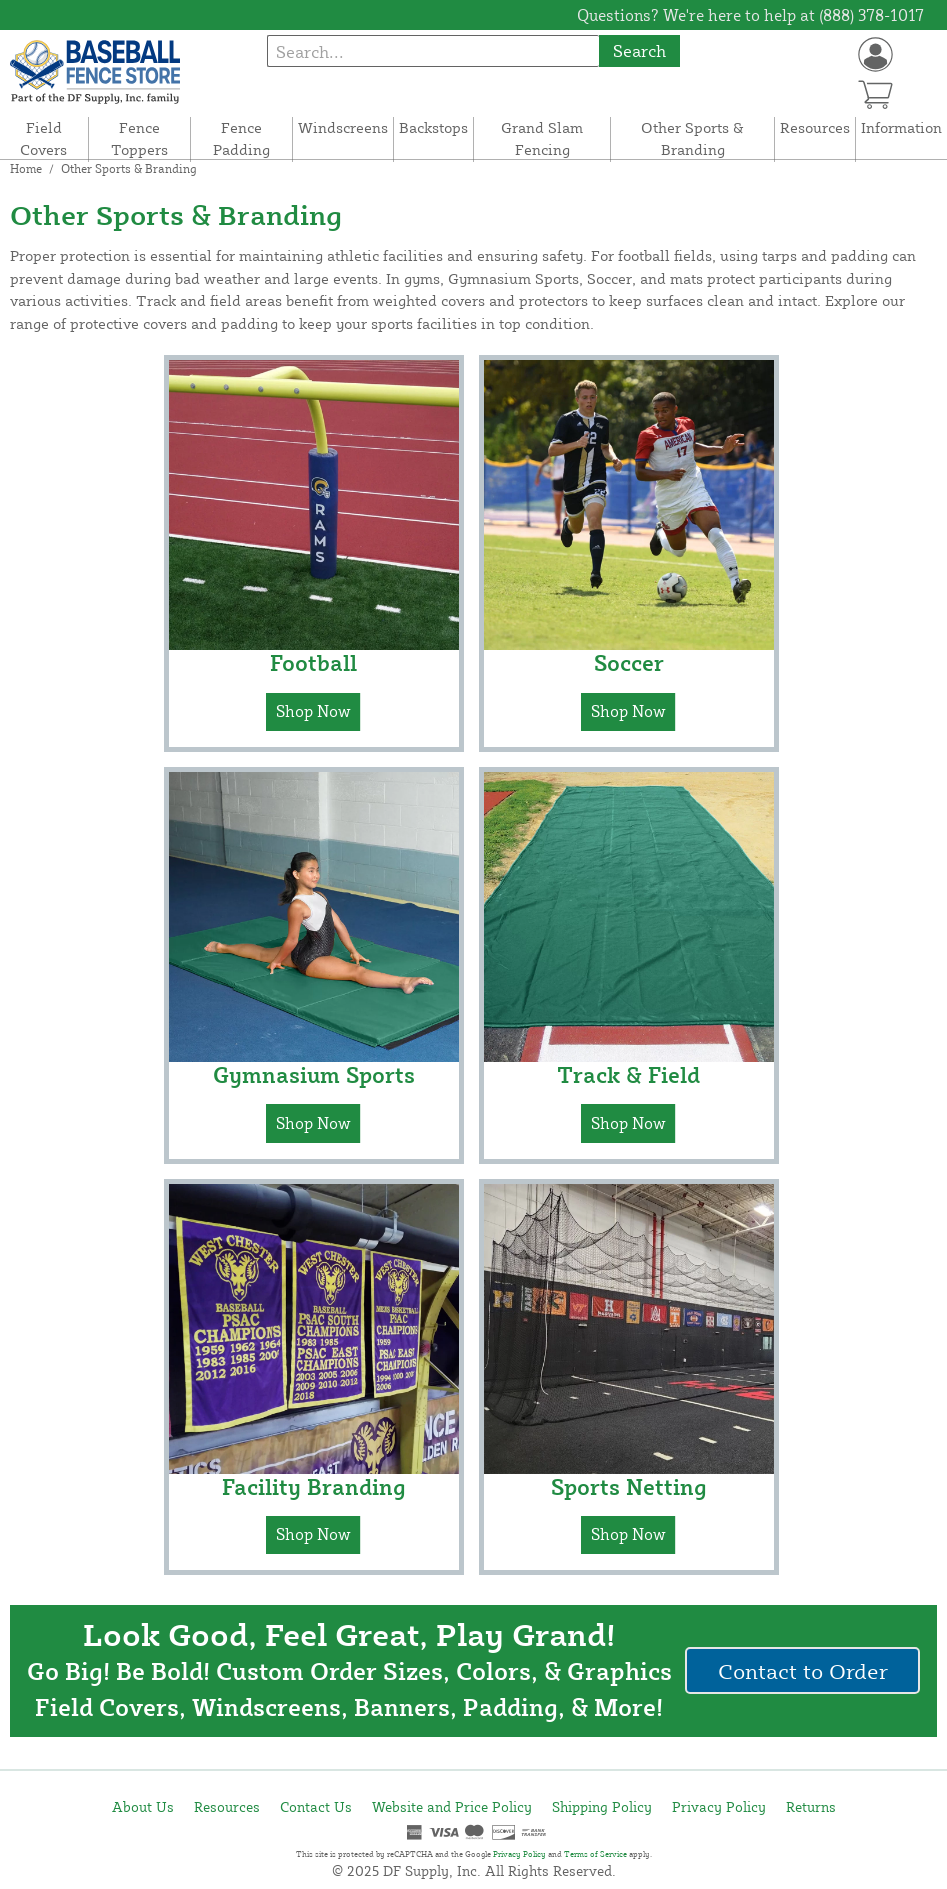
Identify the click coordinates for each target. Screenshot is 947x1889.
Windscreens (343, 127)
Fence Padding (241, 139)
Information (901, 127)
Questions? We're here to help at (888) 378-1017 (750, 15)
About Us (143, 1806)
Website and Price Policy (452, 1806)
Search (639, 50)
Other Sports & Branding (692, 139)
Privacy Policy (719, 1806)
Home (26, 168)
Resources (815, 127)
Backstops (433, 127)
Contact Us (316, 1806)
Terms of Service (595, 1854)
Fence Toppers (139, 139)
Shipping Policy (602, 1806)
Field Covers (43, 139)
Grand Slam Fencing (542, 139)
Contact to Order (803, 1670)
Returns (811, 1806)
